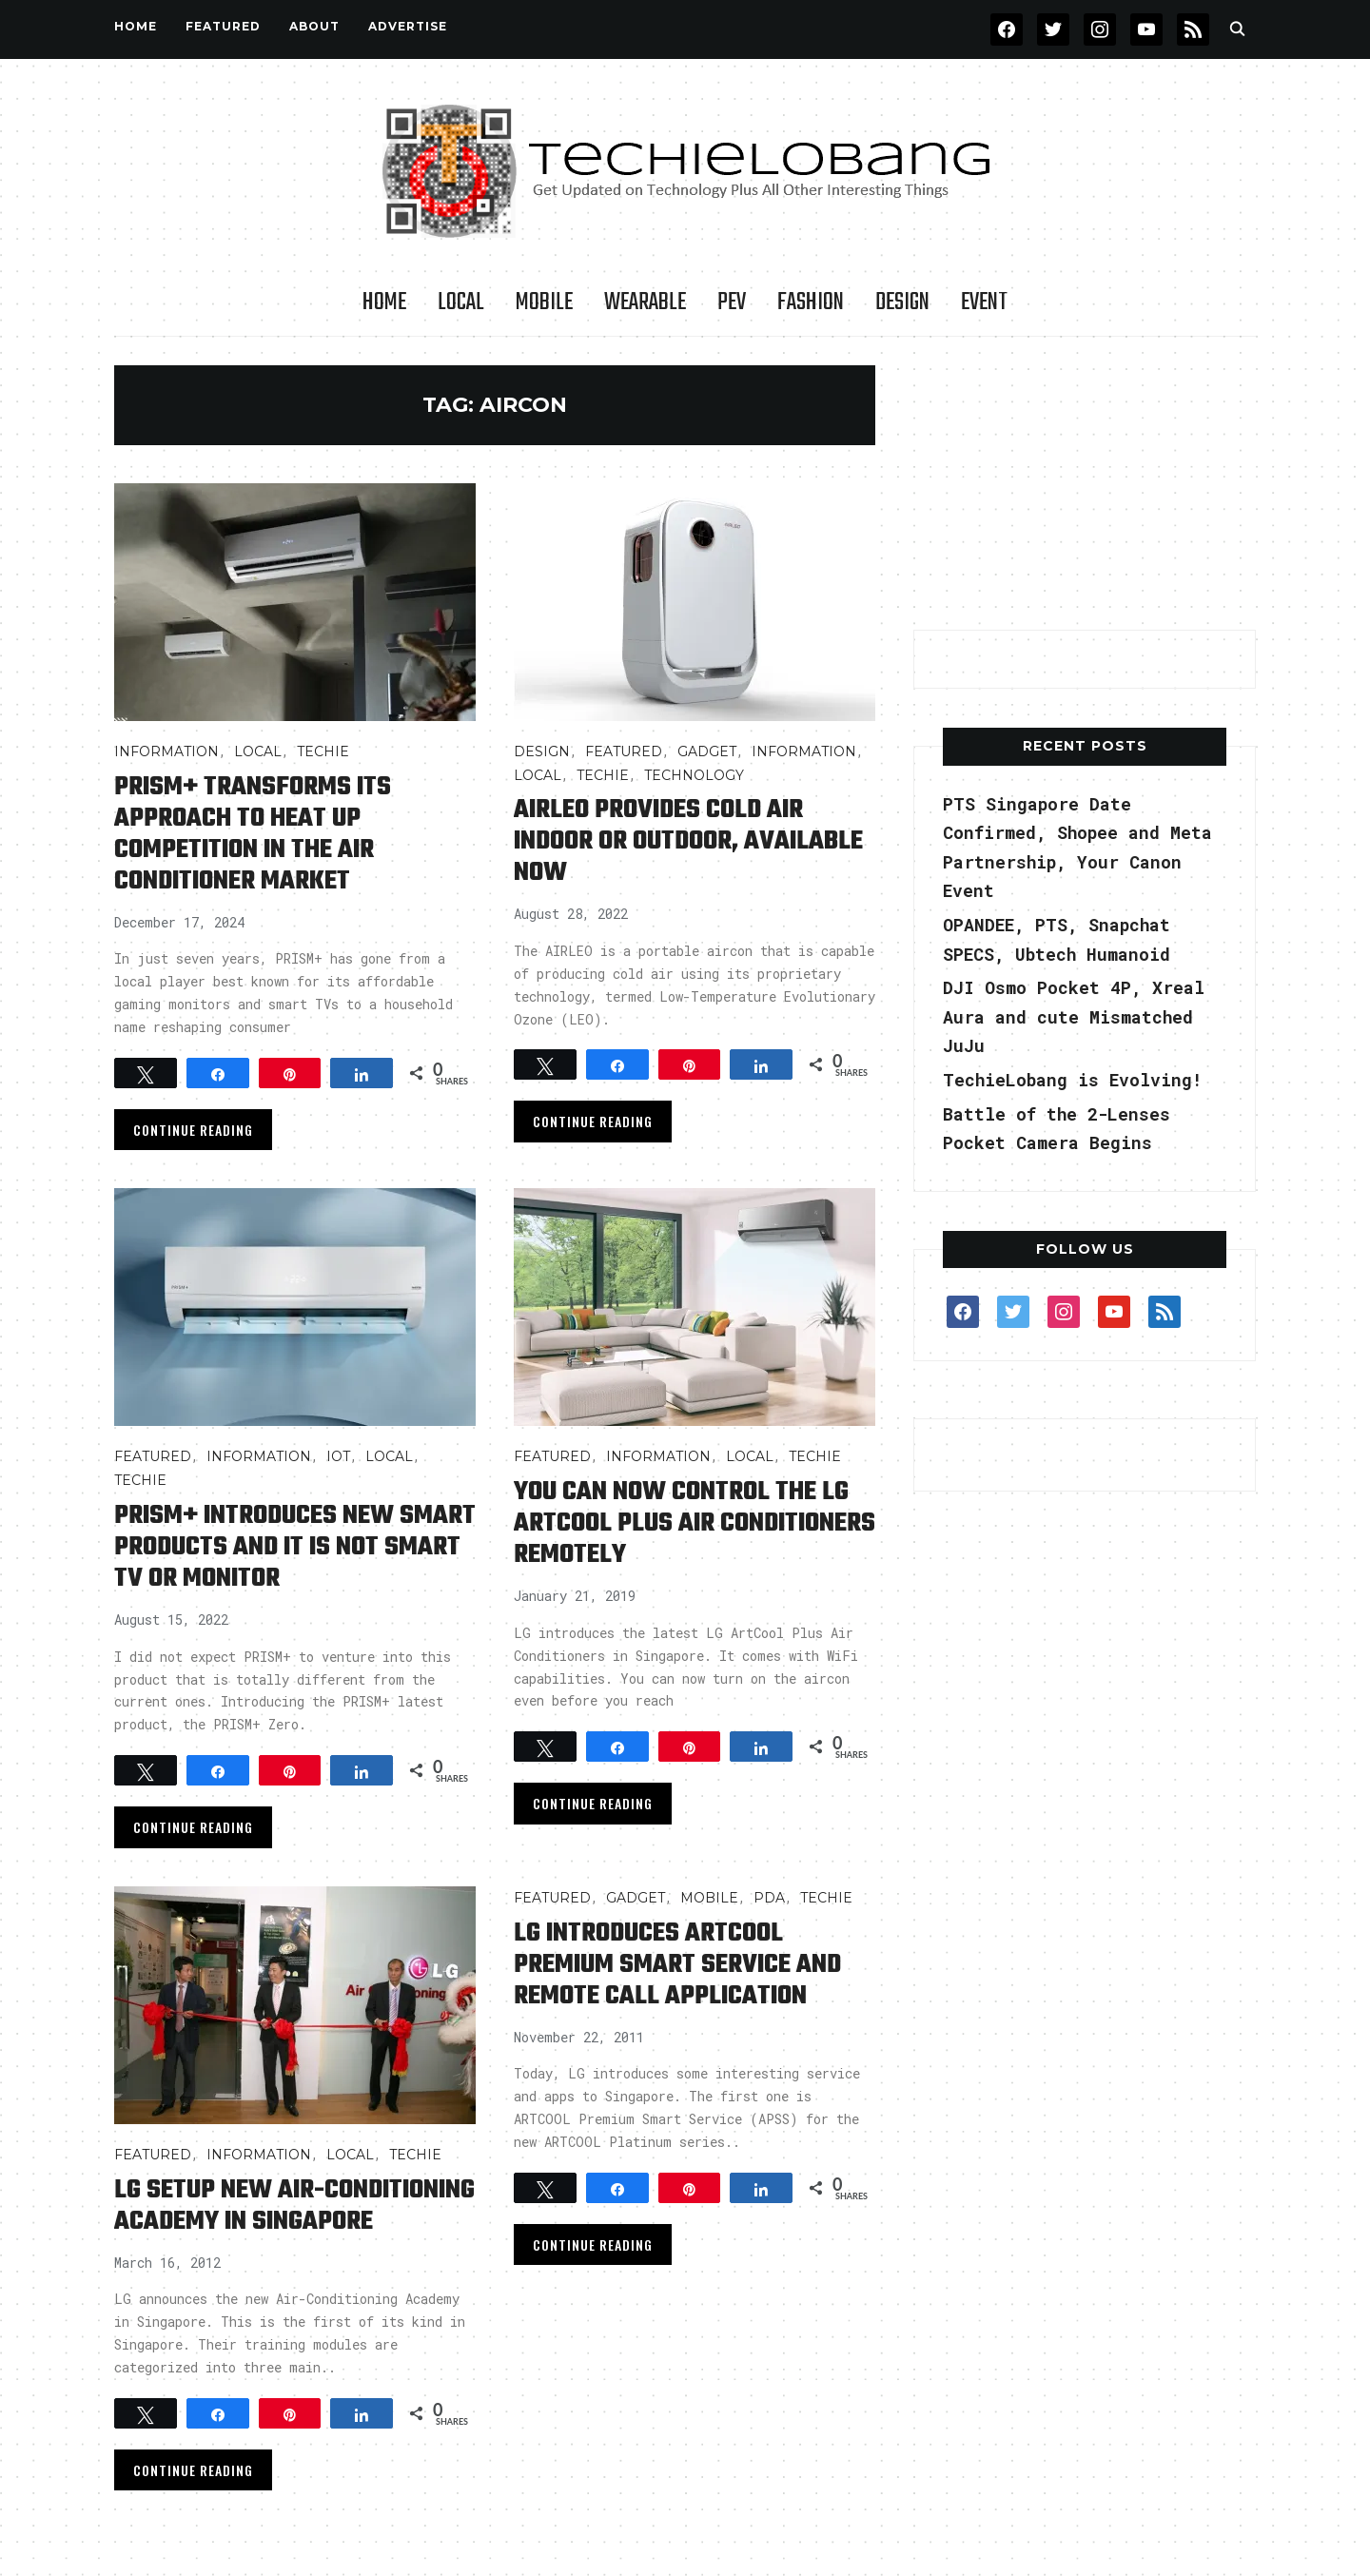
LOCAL (461, 302)
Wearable (645, 302)
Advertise (407, 26)
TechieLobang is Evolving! (1073, 1079)
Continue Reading (193, 1130)
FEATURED (223, 26)
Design (902, 302)
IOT (338, 1456)
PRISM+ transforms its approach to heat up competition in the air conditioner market (252, 834)
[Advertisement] (1084, 484)
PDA (769, 1897)
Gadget (706, 751)
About (314, 26)
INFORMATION (166, 751)
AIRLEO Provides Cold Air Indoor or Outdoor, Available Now (688, 841)
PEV (731, 302)
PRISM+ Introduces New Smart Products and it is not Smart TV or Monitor (295, 1547)
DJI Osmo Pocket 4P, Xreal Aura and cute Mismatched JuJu (1073, 1016)
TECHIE (323, 751)
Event (984, 302)
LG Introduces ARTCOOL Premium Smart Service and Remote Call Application (677, 1965)
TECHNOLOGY (694, 775)
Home (135, 26)
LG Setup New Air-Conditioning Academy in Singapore (294, 2206)
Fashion (810, 302)
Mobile (544, 302)
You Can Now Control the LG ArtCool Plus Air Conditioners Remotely (694, 1523)
